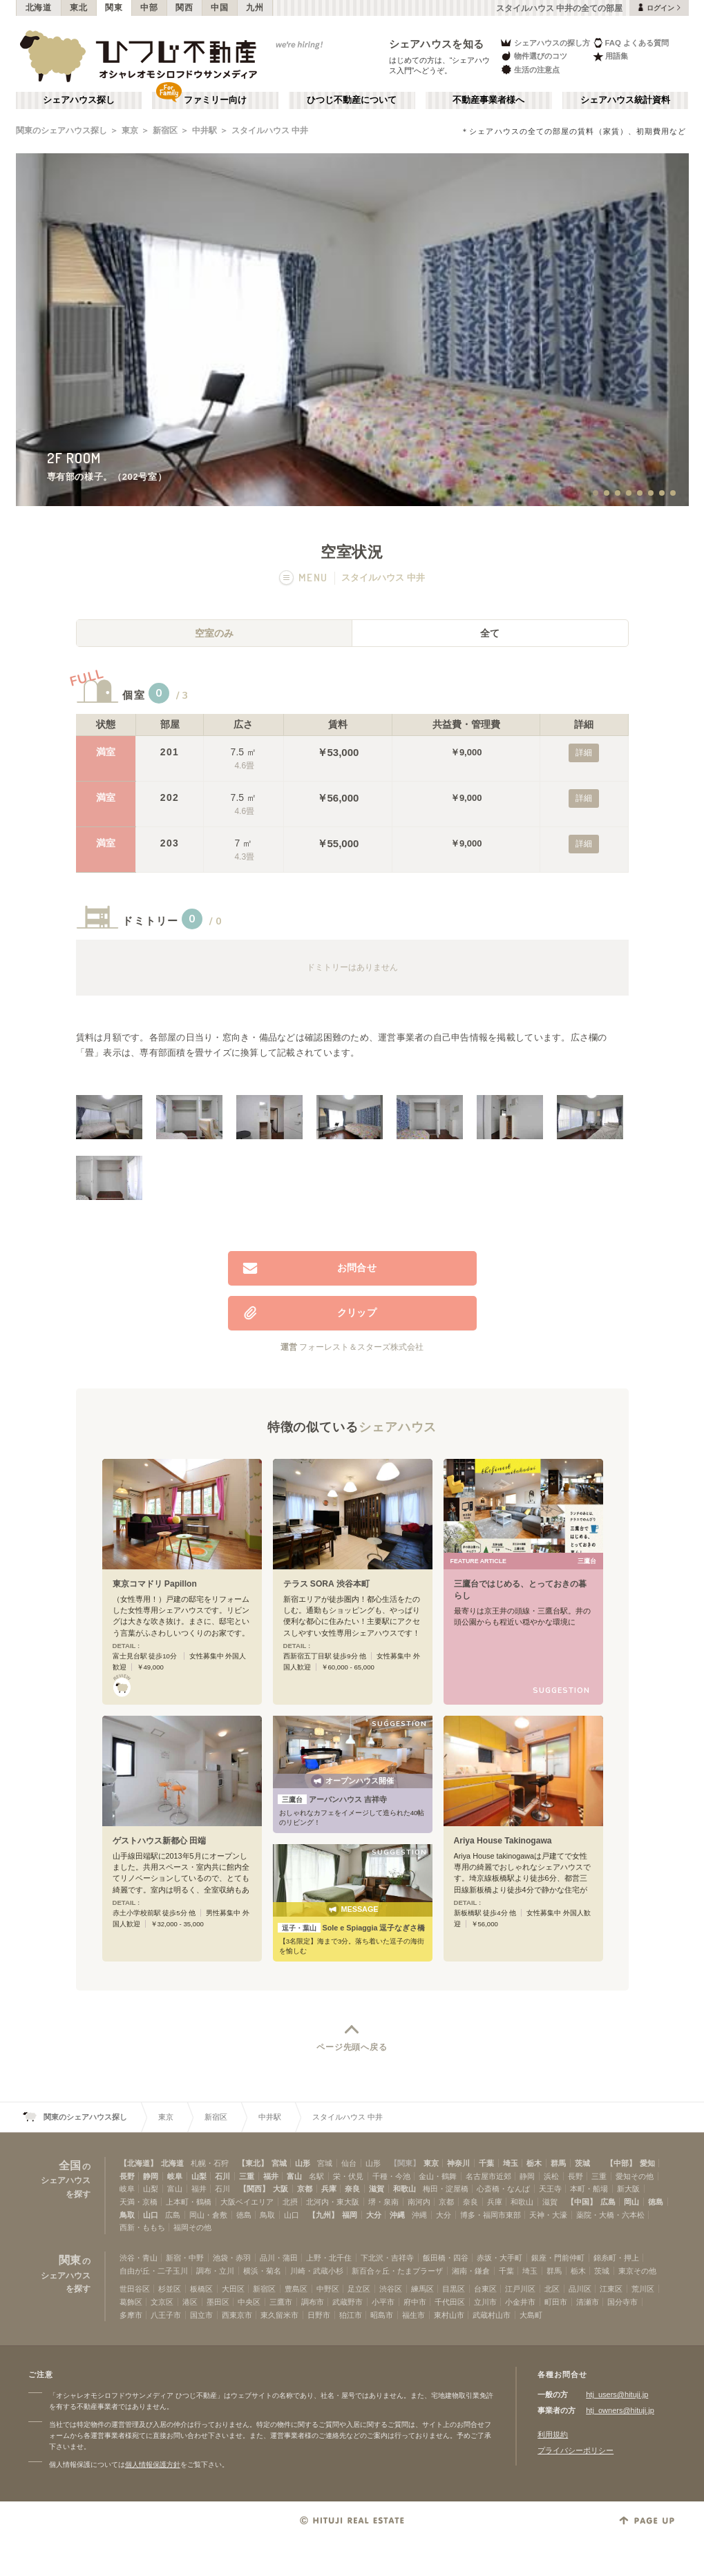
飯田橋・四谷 (445, 2258)
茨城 (582, 2163)
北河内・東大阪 (332, 2202)
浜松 (551, 2176)
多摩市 (131, 2315)
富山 (294, 2176)
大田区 (233, 2289)
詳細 (583, 752)
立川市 (485, 2302)
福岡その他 (192, 2227)
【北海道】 (139, 2163)
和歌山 (404, 2189)
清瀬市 (587, 2302)
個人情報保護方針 (152, 2464)
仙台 (348, 2163)
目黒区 (453, 2289)
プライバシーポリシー (575, 2450)
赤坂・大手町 (499, 2258)
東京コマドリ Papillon (155, 1584)
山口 (150, 2215)
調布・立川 (215, 2271)
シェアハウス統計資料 (625, 100)
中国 (219, 7)
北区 (552, 2289)
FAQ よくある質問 (631, 42)
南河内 (419, 2202)
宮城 (279, 2163)
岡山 (631, 2202)
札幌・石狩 (210, 2163)
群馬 (558, 2163)
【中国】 (582, 2202)
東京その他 (637, 2271)
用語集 (610, 56)
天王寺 (550, 2189)
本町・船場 (589, 2189)
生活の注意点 (530, 69)
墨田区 (218, 2302)
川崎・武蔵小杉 (316, 2271)
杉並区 (169, 2289)
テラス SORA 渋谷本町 (326, 1584)
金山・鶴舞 (438, 2176)
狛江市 (350, 2315)
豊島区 (296, 2289)
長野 (127, 2176)
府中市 (414, 2302)
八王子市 (166, 2315)
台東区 (485, 2289)
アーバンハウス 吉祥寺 (332, 1799)
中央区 (249, 2302)
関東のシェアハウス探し (61, 130)
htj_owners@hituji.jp (620, 2410)
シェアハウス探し (79, 100)
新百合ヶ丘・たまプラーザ (397, 2271)
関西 (184, 7)
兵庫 (328, 2189)
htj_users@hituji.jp (617, 2394)
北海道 (39, 7)
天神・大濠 (548, 2215)
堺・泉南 (383, 2202)
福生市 (413, 2315)
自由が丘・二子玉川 (154, 2271)
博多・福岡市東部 (490, 2215)
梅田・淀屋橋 (445, 2189)
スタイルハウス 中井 (269, 130)
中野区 (327, 2289)
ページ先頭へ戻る (352, 2047)
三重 (246, 2176)
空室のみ (214, 633)
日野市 (318, 2315)
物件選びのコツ (533, 56)
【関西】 (254, 2189)
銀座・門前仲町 (557, 2258)
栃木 (534, 2163)
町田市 (555, 2302)
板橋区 (201, 2289)
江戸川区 (520, 2289)
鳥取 (127, 2215)
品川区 (580, 2289)
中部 (149, 7)
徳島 (655, 2202)
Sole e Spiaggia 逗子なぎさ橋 (352, 1928)
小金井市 (520, 2302)
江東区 (611, 2289)
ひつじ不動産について (352, 100)
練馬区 (422, 2289)
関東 (113, 7)
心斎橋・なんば (503, 2189)
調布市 (312, 2302)
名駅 (316, 2176)
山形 (302, 2163)
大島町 (531, 2315)
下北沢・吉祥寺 (387, 2258)
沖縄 (397, 2215)
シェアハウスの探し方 (545, 42)
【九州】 (323, 2215)
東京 (130, 130)
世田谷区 (135, 2289)
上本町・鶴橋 (188, 2202)
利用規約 (552, 2434)
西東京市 (237, 2315)
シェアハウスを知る (436, 44)
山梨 (199, 2176)
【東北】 (253, 2163)
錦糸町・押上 (616, 2258)
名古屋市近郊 (488, 2176)
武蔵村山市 (492, 2315)
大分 (373, 2215)
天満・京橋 (139, 2202)
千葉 (486, 2163)
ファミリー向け (215, 100)
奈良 (352, 2189)
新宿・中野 (185, 2258)
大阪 (280, 2189)
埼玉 (510, 2163)
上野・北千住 (329, 2258)
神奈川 (458, 2163)
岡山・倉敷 (208, 2215)
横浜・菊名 (262, 2271)
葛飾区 (131, 2302)
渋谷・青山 (139, 2258)
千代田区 (450, 2302)
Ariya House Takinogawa (503, 1841)
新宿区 (165, 130)
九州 (254, 7)
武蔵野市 (347, 2302)
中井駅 (204, 130)
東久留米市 (279, 2315)
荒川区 (642, 2289)
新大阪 (628, 2189)
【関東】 (405, 2163)
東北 (78, 7)
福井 (270, 2176)
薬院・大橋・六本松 (610, 2215)
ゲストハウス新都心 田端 (159, 1841)
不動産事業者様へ (488, 100)
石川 (222, 2176)
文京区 (162, 2302)
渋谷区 (390, 2289)
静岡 (150, 2176)
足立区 (359, 2289)
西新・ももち (142, 2227)
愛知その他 (635, 2176)
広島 (608, 2202)
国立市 (201, 2315)
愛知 (647, 2163)
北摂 (290, 2202)
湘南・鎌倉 (471, 2271)
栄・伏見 (348, 2176)
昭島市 (381, 2315)
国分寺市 (622, 2302)
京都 (304, 2189)
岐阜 (174, 2176)
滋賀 (376, 2189)
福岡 (349, 2215)
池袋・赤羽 (232, 2258)
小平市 (383, 2302)
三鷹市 (280, 2302)
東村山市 (449, 2315)
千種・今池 (391, 2176)
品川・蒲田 (279, 2258)
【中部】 (621, 2163)
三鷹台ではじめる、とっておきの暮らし (520, 1589)
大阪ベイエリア (247, 2202)
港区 (190, 2302)
